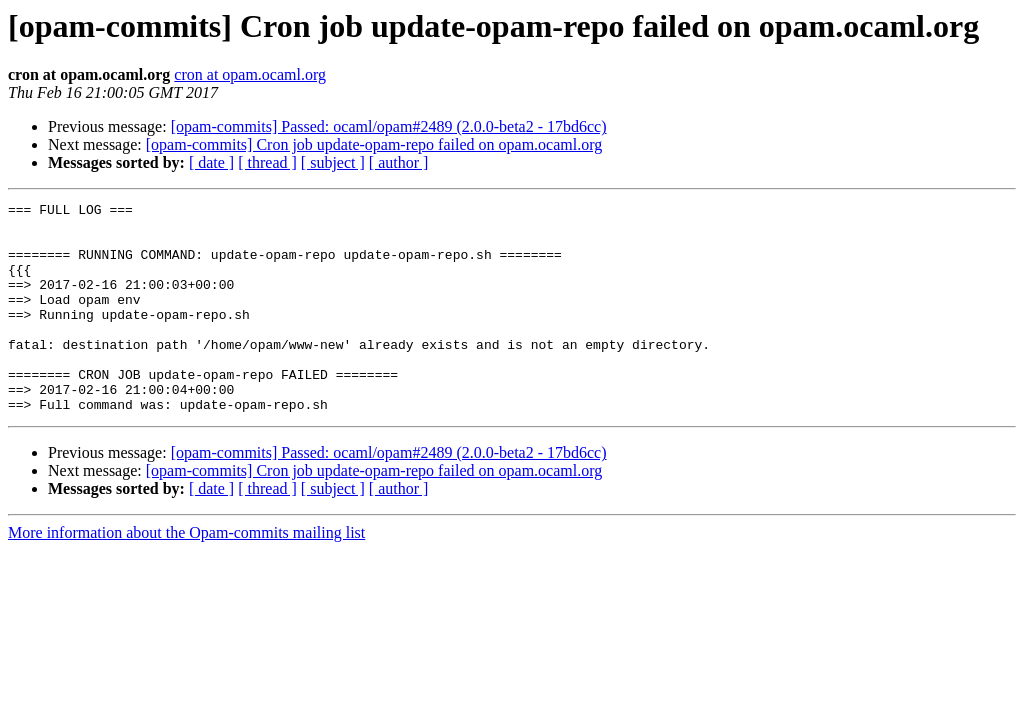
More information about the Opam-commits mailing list (186, 574)
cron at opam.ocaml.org (250, 74)
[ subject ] (333, 162)
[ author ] (399, 162)
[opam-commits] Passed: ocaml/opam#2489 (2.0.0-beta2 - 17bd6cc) (389, 126)
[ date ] (211, 162)
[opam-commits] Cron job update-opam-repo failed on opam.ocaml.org (374, 144)
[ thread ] (267, 162)
